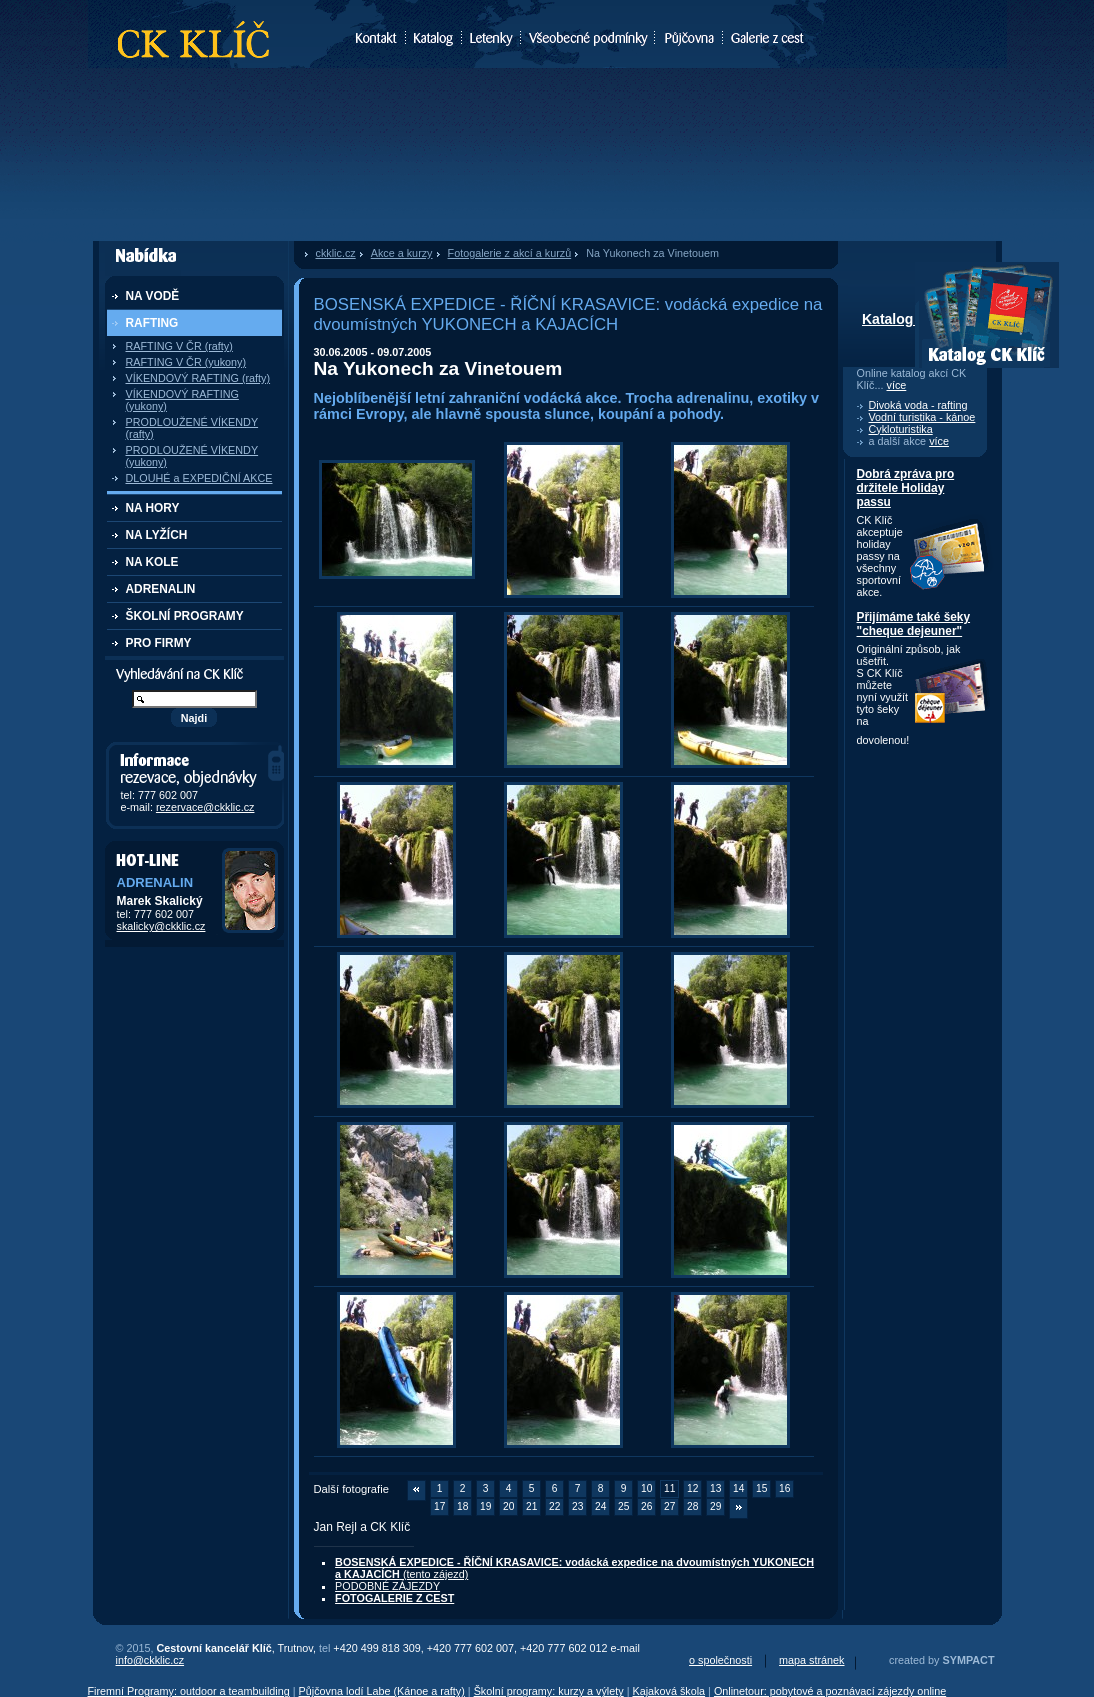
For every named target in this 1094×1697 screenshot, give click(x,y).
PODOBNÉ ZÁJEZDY (387, 1586)
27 (669, 1506)
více (897, 385)
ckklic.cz (336, 253)
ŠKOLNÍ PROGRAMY (185, 616)
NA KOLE (152, 562)
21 (531, 1506)
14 (738, 1488)
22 (554, 1506)
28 (692, 1506)
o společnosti (720, 1660)
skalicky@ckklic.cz (161, 926)
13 (715, 1488)
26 (646, 1506)
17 (439, 1506)
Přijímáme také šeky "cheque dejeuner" (914, 624)
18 (462, 1506)
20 (508, 1506)
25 (623, 1506)
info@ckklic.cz (150, 1660)
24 (600, 1506)
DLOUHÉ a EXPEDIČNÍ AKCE (199, 478)
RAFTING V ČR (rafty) (179, 346)
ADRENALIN (161, 589)
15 (761, 1488)
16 (784, 1488)
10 (646, 1488)
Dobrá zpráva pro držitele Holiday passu (906, 488)
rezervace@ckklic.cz (205, 807)
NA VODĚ (153, 296)
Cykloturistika (901, 429)
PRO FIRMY (159, 643)
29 (715, 1506)
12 (692, 1488)
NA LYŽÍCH (157, 535)
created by (941, 1660)
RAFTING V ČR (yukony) (186, 362)
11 (669, 1488)
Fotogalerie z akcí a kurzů (510, 253)
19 (485, 1506)
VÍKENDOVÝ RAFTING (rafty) (198, 378)
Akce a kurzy (402, 253)
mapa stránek (811, 1660)
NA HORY (153, 508)
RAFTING (152, 323)
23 (577, 1506)
